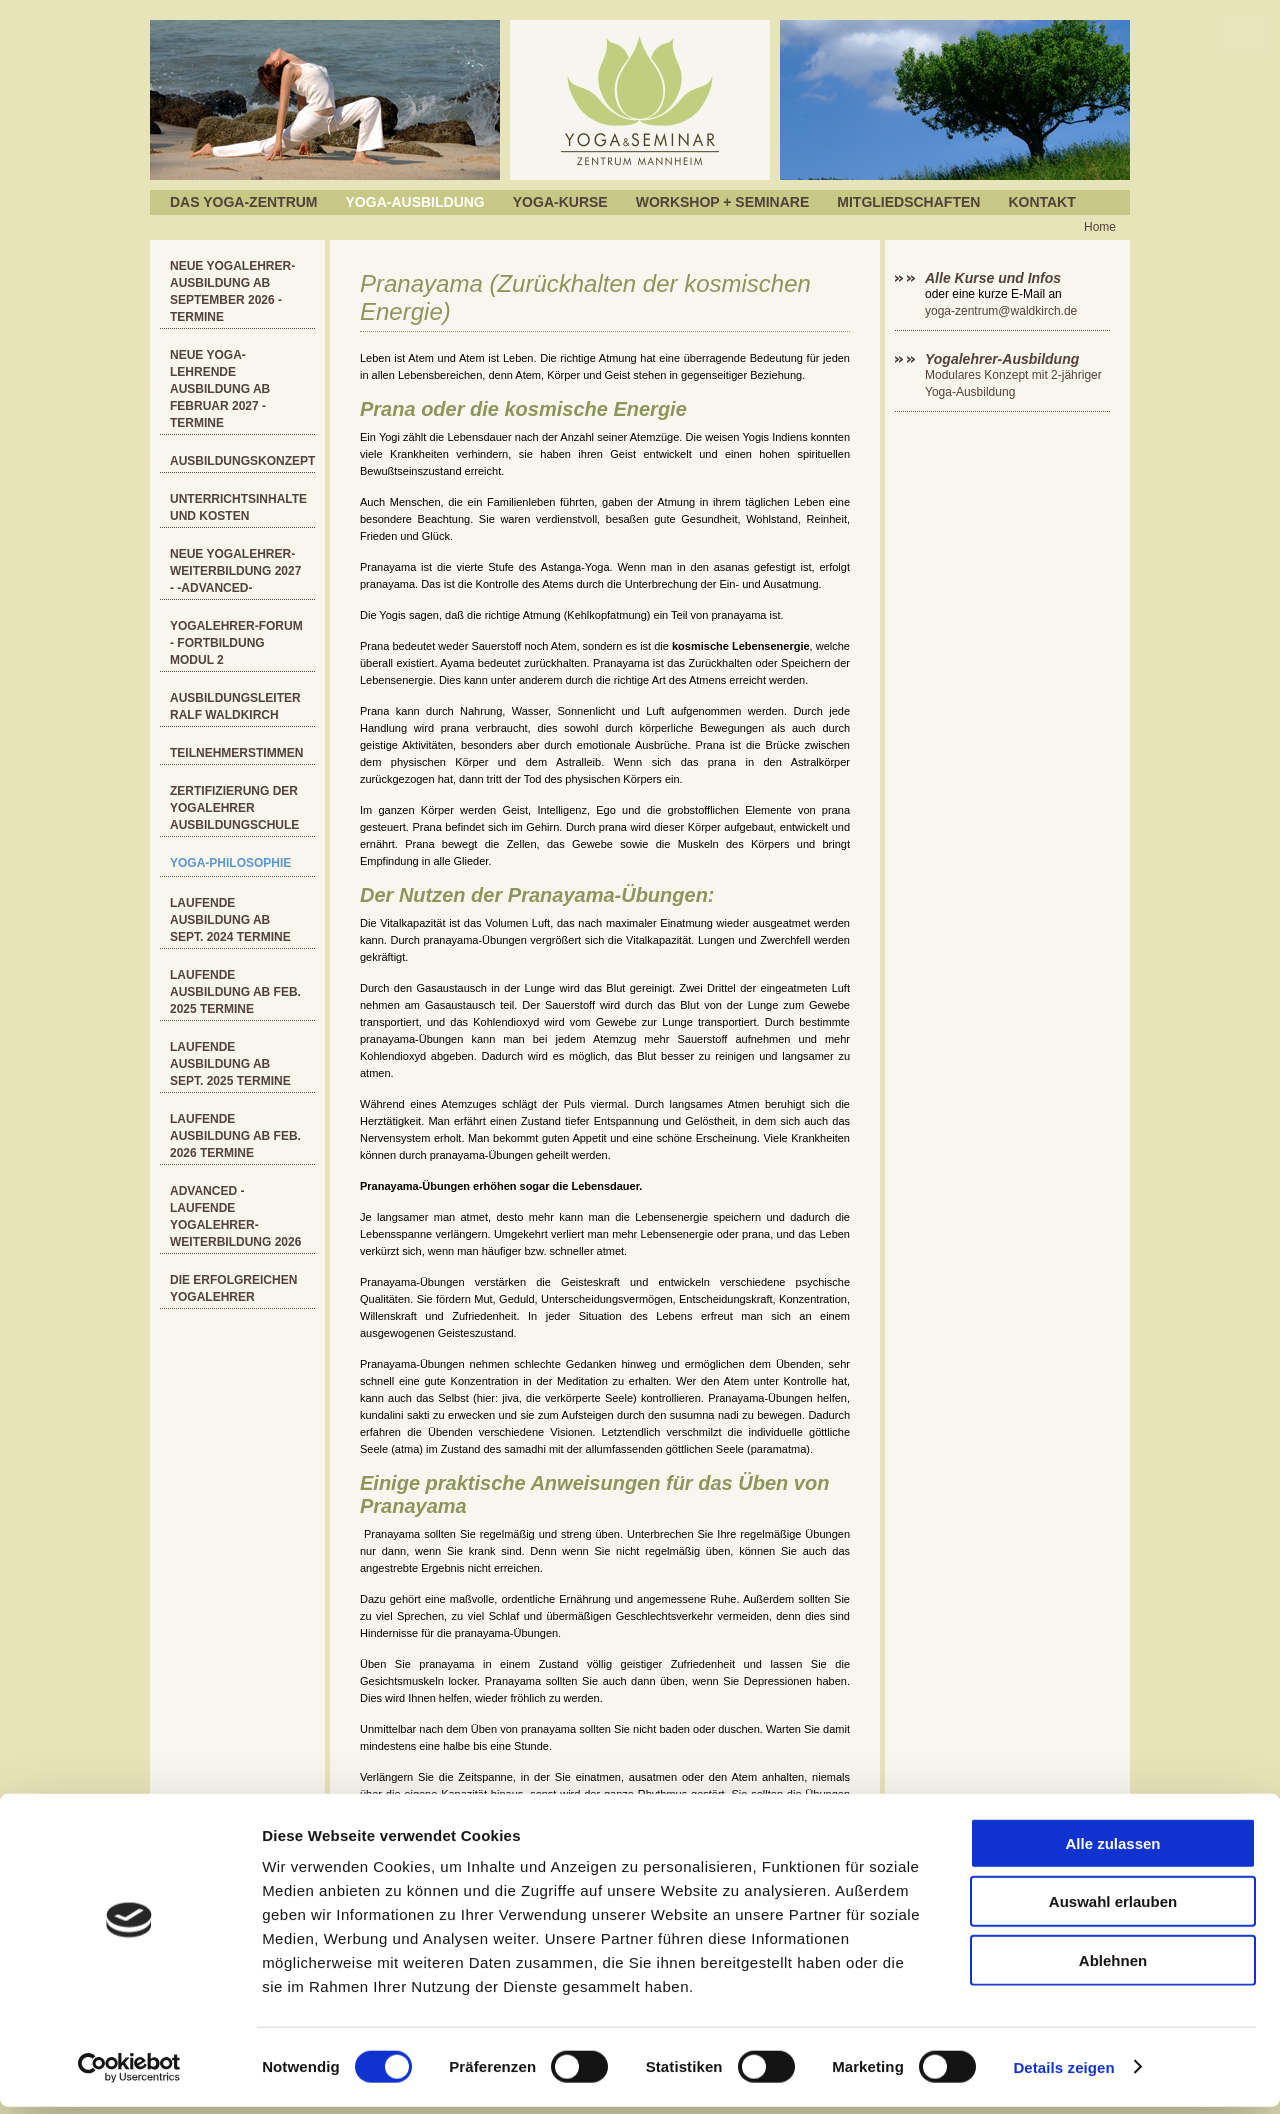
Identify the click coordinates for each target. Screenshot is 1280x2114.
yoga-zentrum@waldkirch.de (1001, 311)
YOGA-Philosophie (230, 863)
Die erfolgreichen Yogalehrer (233, 1288)
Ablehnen (1113, 1967)
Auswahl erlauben (1113, 1909)
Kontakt (1041, 202)
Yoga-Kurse (560, 202)
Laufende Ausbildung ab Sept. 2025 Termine (230, 1064)
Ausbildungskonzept (242, 461)
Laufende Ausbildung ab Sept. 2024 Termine (230, 920)
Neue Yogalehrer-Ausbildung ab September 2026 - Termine (232, 291)
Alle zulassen (1112, 1850)
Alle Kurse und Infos (995, 278)
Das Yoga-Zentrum (244, 202)
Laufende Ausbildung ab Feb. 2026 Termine (235, 1136)
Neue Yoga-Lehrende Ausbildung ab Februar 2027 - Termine (220, 389)
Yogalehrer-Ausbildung (1002, 359)
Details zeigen (1063, 2074)
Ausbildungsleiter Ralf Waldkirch (235, 706)
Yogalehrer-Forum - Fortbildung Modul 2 (236, 643)
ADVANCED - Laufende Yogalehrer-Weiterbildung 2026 (235, 1216)
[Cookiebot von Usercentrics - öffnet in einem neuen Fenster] (129, 2075)
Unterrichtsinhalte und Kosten (238, 507)
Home (1100, 227)
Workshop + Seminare (723, 202)
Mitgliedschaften (908, 202)
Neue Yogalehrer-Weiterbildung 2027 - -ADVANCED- (235, 571)
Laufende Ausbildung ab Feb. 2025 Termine (235, 992)
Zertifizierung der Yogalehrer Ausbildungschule (234, 808)
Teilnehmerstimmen (236, 753)
